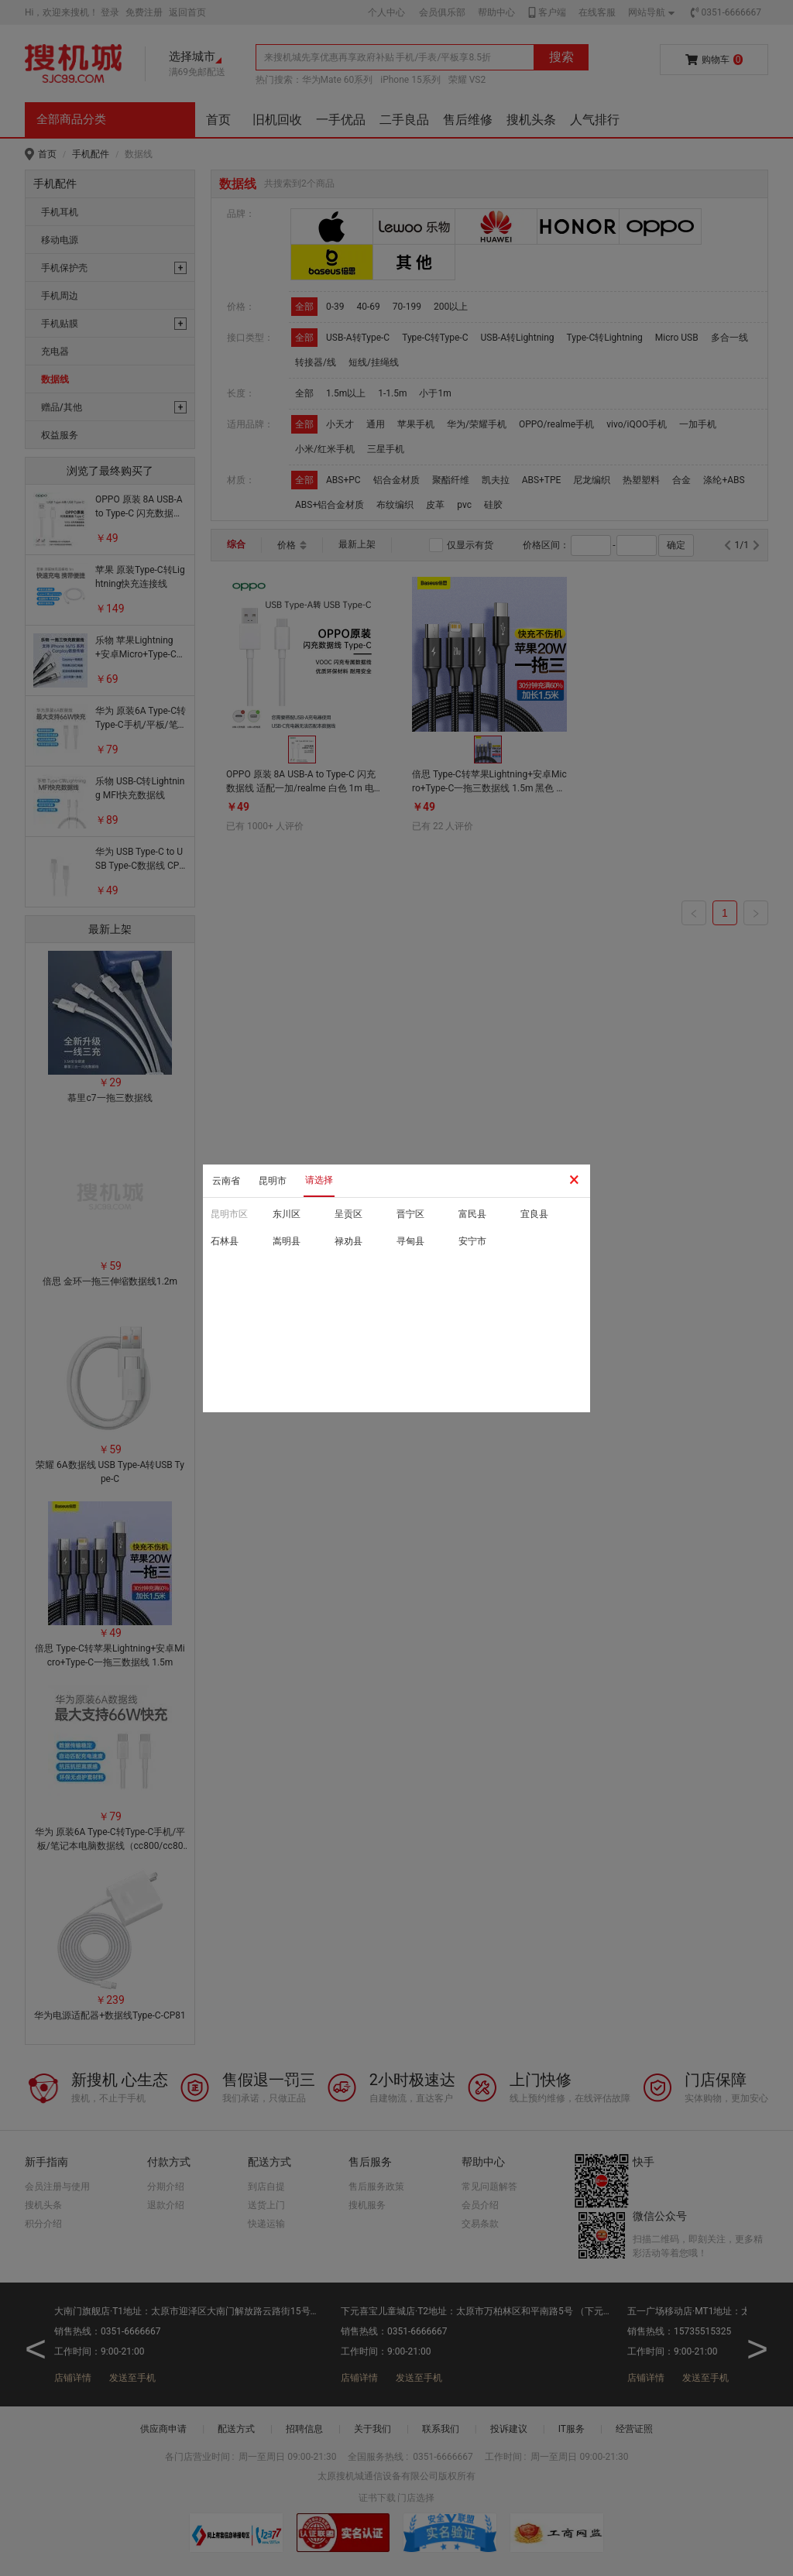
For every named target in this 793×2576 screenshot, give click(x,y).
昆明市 (273, 1180)
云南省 (226, 1180)
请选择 (319, 1180)
